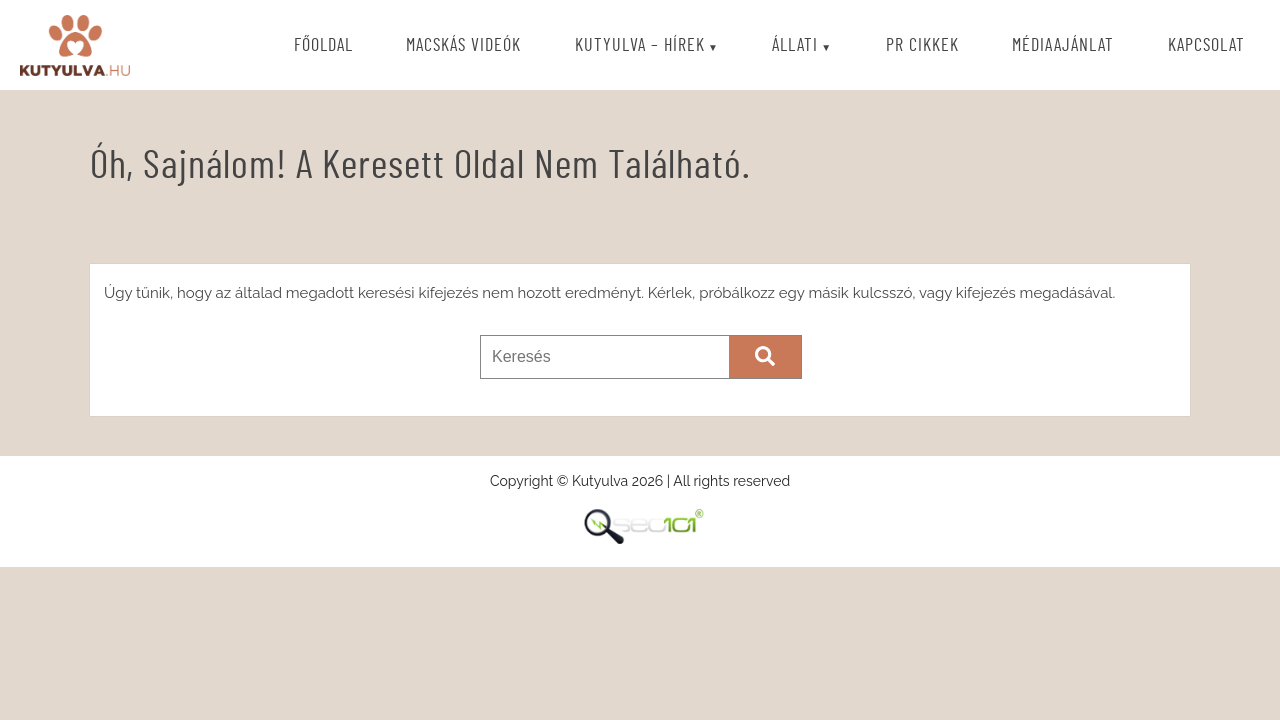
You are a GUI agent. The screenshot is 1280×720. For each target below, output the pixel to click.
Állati (795, 46)
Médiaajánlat (1063, 46)
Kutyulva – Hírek (640, 46)
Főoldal (323, 46)
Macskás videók (463, 46)
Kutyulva (75, 45)
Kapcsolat (1206, 46)
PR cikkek (922, 46)
